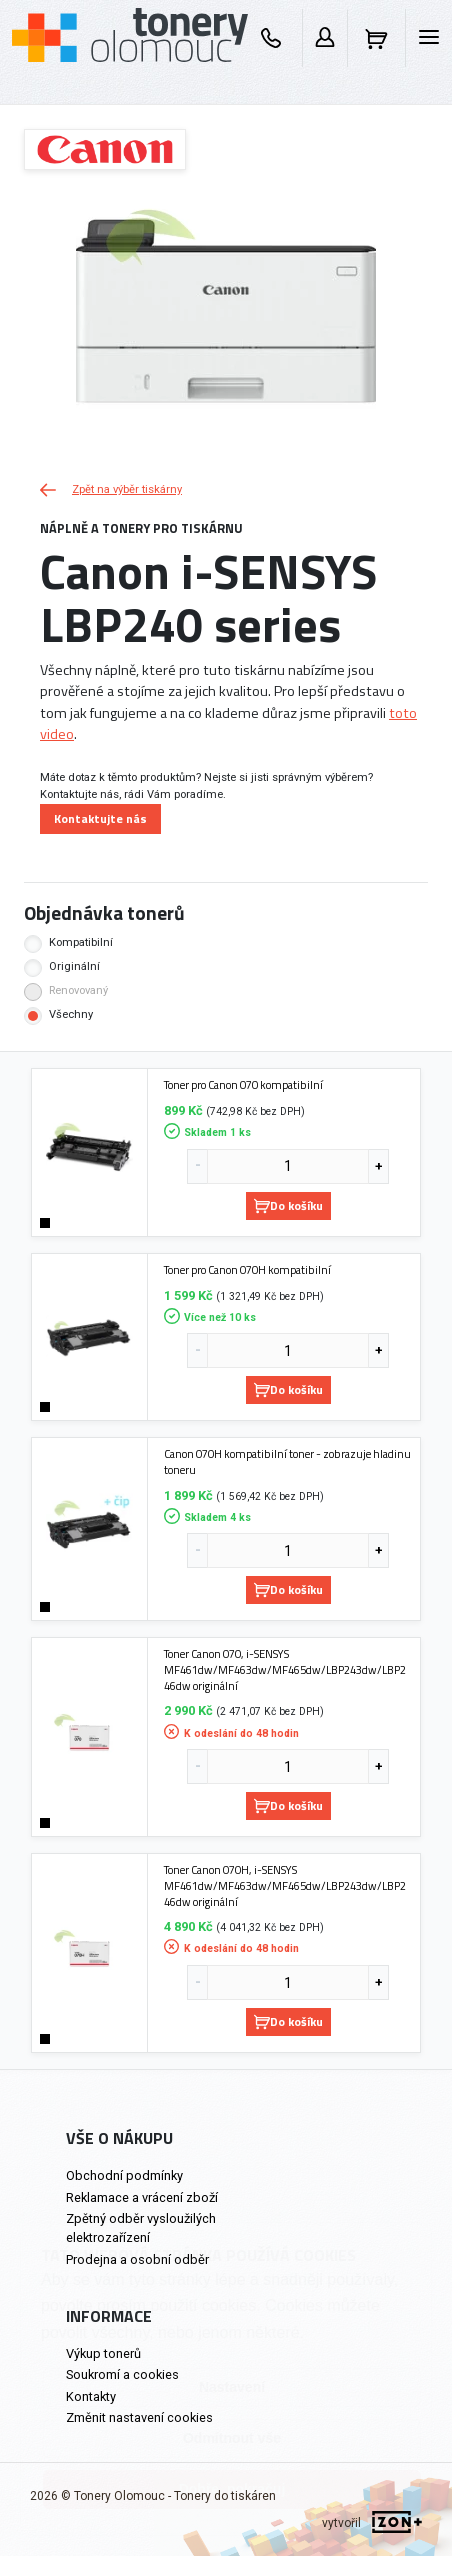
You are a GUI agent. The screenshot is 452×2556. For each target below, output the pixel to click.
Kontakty (91, 2396)
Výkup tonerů (103, 2353)
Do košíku (288, 1205)
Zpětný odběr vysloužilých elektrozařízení (141, 2228)
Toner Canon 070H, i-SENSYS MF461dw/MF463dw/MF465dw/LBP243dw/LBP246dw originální (285, 1885)
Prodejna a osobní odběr (137, 2259)
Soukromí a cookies (122, 2374)
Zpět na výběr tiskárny (111, 489)
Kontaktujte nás (100, 818)
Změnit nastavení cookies (139, 2417)
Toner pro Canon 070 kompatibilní (243, 1085)
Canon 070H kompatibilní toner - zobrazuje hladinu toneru (287, 1461)
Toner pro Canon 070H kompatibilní (247, 1270)
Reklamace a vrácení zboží (142, 2197)
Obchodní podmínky (124, 2175)
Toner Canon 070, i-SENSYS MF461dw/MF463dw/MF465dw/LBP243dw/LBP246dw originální (285, 1669)
